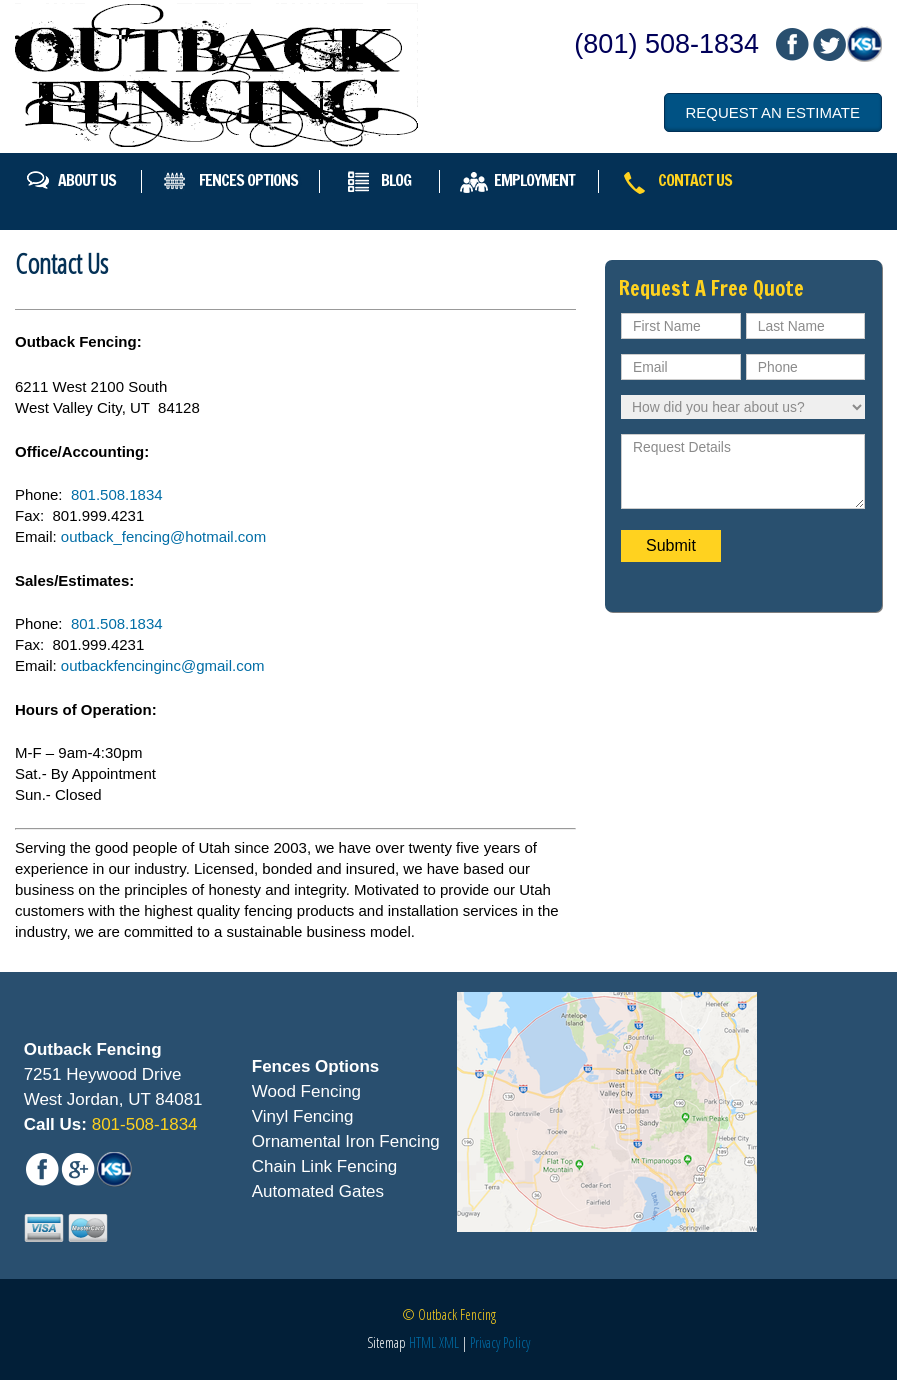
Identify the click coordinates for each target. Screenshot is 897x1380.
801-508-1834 (142, 1124)
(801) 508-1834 (666, 44)
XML (449, 1342)
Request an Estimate (773, 112)
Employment (534, 180)
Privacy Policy (500, 1342)
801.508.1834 (117, 494)
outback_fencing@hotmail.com (163, 536)
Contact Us (695, 180)
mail (828, 44)
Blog (396, 180)
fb (792, 44)
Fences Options (248, 180)
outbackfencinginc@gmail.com (163, 665)
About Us (87, 180)
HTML (422, 1342)
